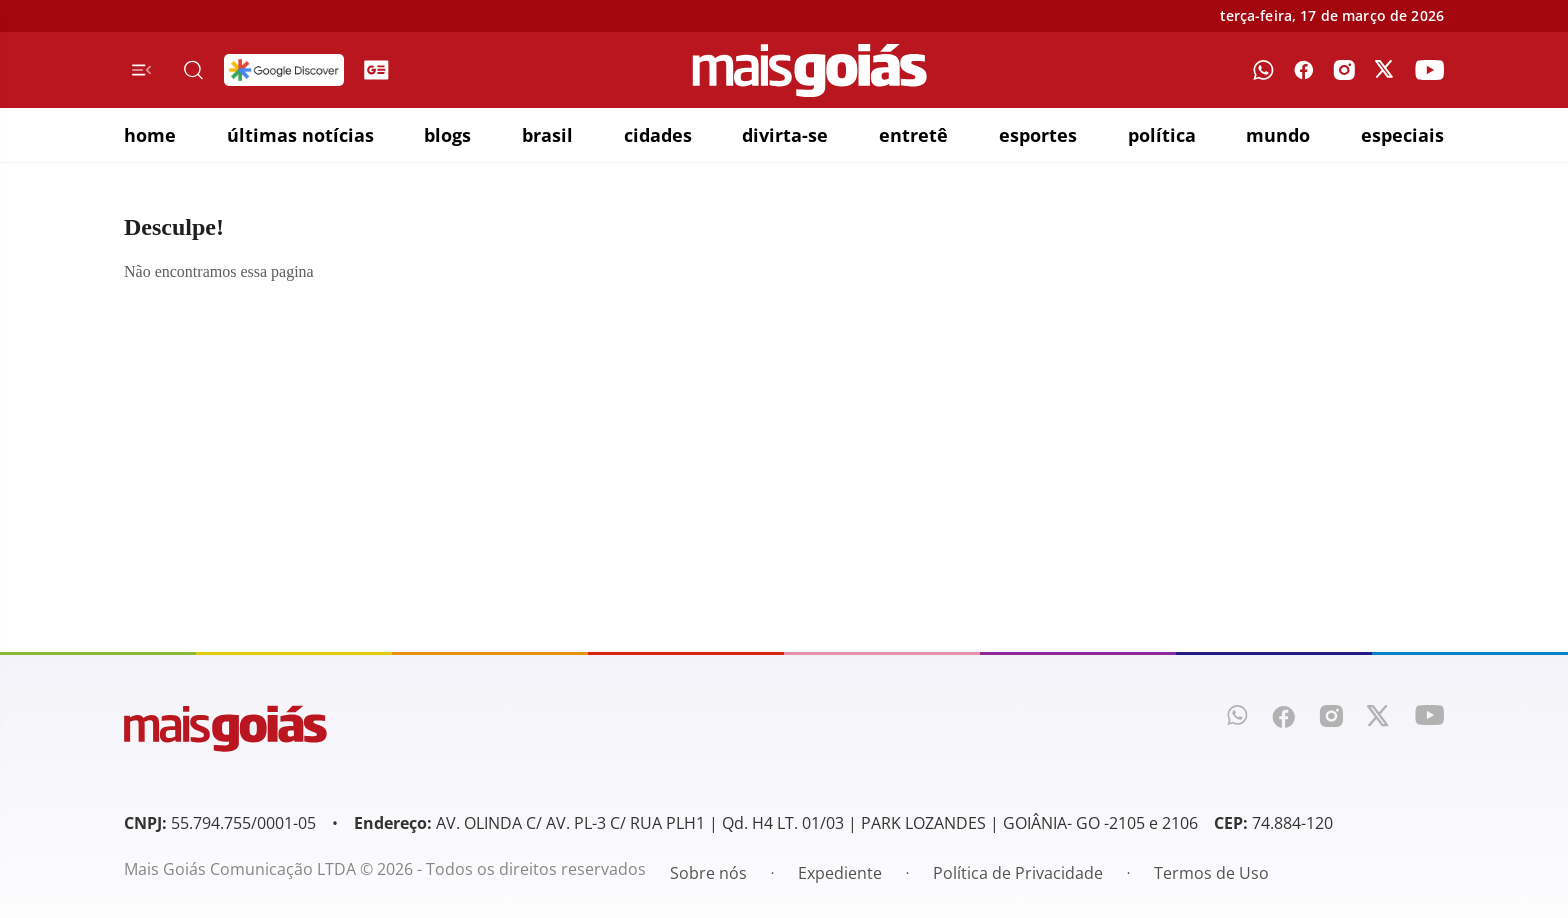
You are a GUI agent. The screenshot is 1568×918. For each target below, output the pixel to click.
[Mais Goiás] (810, 70)
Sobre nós (708, 873)
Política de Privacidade (1018, 873)
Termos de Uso (1211, 873)
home (150, 135)
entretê (913, 135)
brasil (547, 135)
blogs (447, 135)
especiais (1402, 135)
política (1162, 135)
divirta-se (785, 135)
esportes (1038, 135)
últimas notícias (300, 135)
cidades (658, 135)
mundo (1278, 135)
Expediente (840, 873)
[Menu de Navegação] (141, 70)
